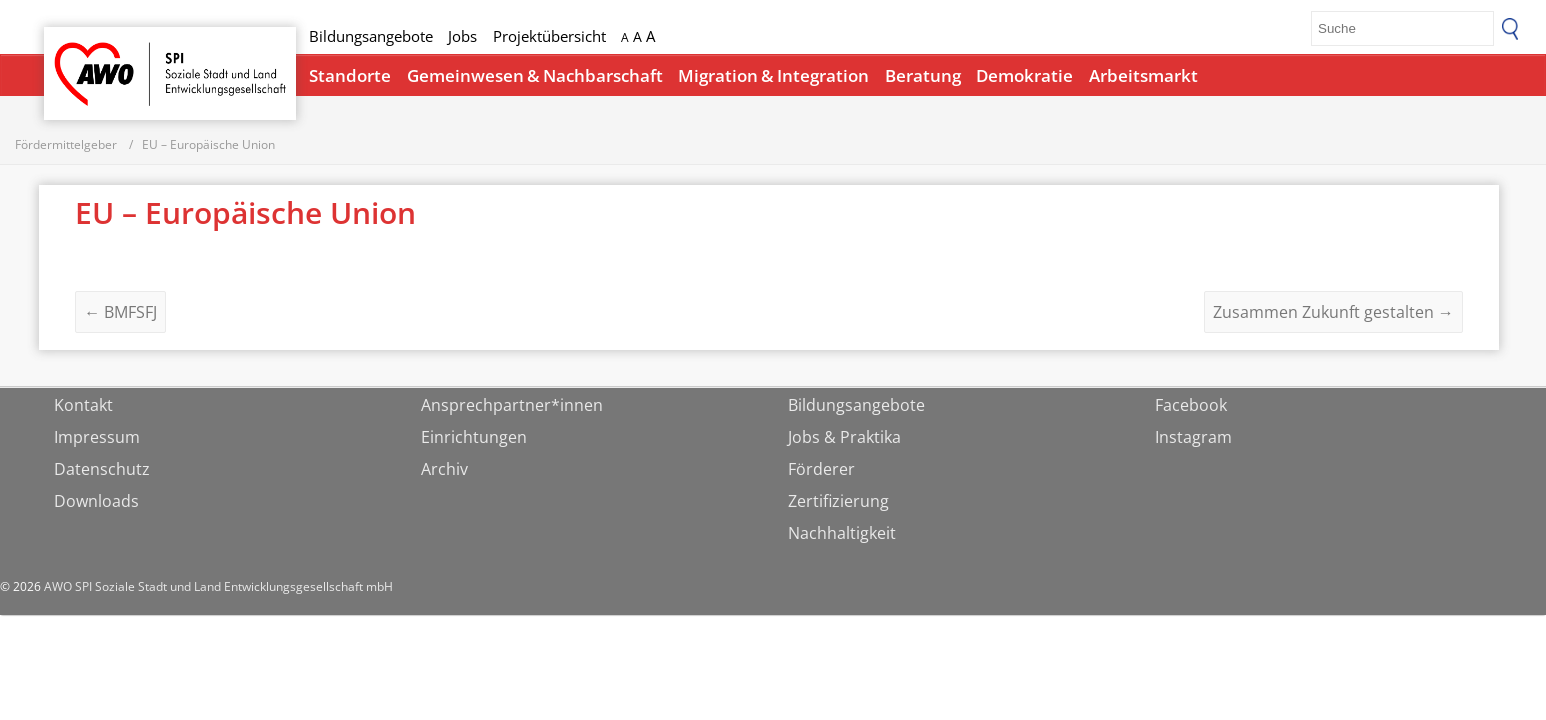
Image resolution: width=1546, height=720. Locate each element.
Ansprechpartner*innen (512, 408)
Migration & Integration (773, 75)
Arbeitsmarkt (1143, 75)
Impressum (97, 440)
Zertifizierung (838, 504)
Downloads (96, 504)
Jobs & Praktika (844, 440)
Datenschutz (102, 472)
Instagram (1193, 440)
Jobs (462, 36)
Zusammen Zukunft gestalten (1333, 315)
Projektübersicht (549, 36)
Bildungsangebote (371, 36)
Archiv (444, 472)
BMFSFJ (120, 315)
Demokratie (1024, 75)
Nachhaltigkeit (842, 536)
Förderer (821, 472)
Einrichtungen (474, 440)
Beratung (923, 75)
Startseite (96, 55)
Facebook (1191, 408)
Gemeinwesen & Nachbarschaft (535, 75)
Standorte (350, 75)
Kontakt (83, 408)
